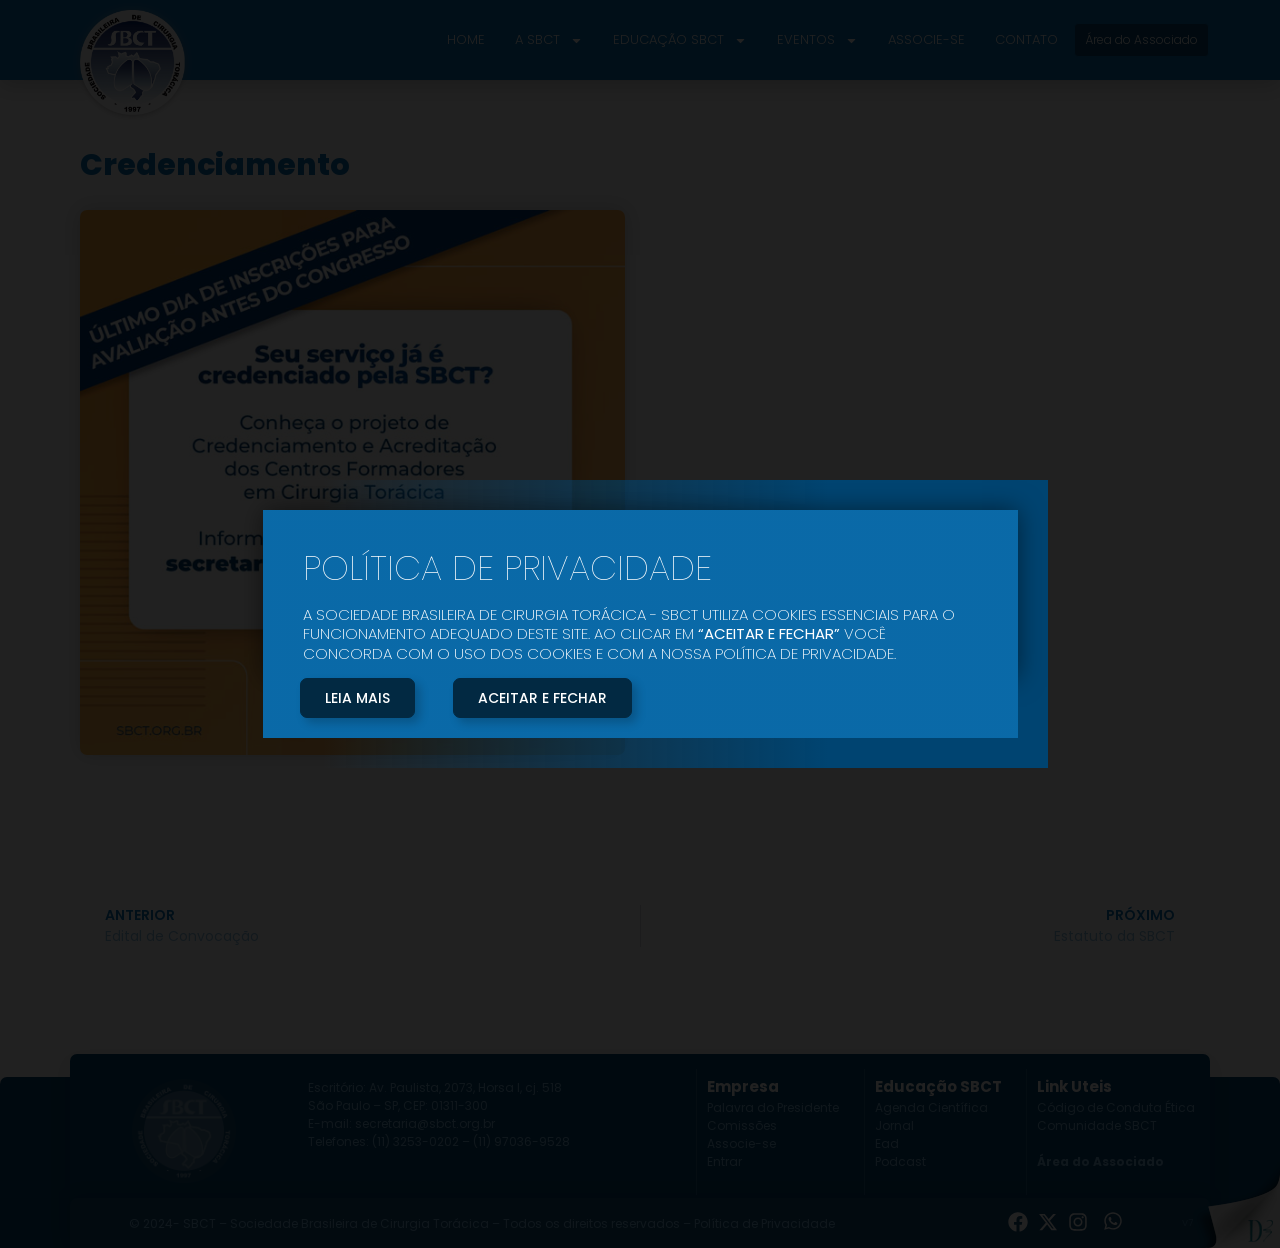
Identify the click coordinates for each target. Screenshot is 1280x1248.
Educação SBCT (680, 40)
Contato (1026, 39)
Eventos (817, 40)
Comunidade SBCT (1097, 1125)
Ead (887, 1143)
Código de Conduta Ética (1116, 1107)
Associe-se (926, 39)
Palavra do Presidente (773, 1107)
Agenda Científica (931, 1107)
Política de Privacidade (764, 1223)
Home (466, 39)
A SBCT (549, 40)
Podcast (900, 1161)
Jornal (894, 1125)
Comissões (742, 1125)
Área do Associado (1100, 1161)
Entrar (724, 1161)
